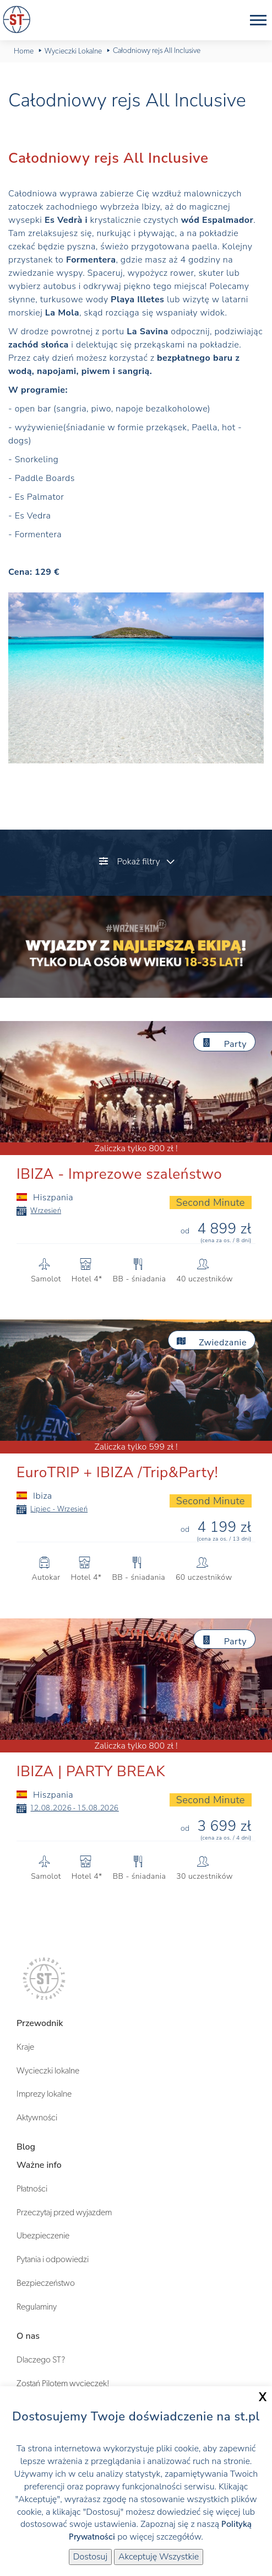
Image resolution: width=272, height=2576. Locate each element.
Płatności (32, 2188)
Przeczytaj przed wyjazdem (64, 2212)
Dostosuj (90, 2557)
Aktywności (37, 2117)
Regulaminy (37, 2306)
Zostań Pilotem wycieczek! (63, 2383)
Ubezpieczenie (43, 2235)
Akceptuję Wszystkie (158, 2557)
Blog (26, 2147)
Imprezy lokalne (44, 2093)
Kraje (25, 2047)
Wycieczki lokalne (48, 2070)
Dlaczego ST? (41, 2359)
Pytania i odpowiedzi (53, 2259)
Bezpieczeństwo (46, 2283)
